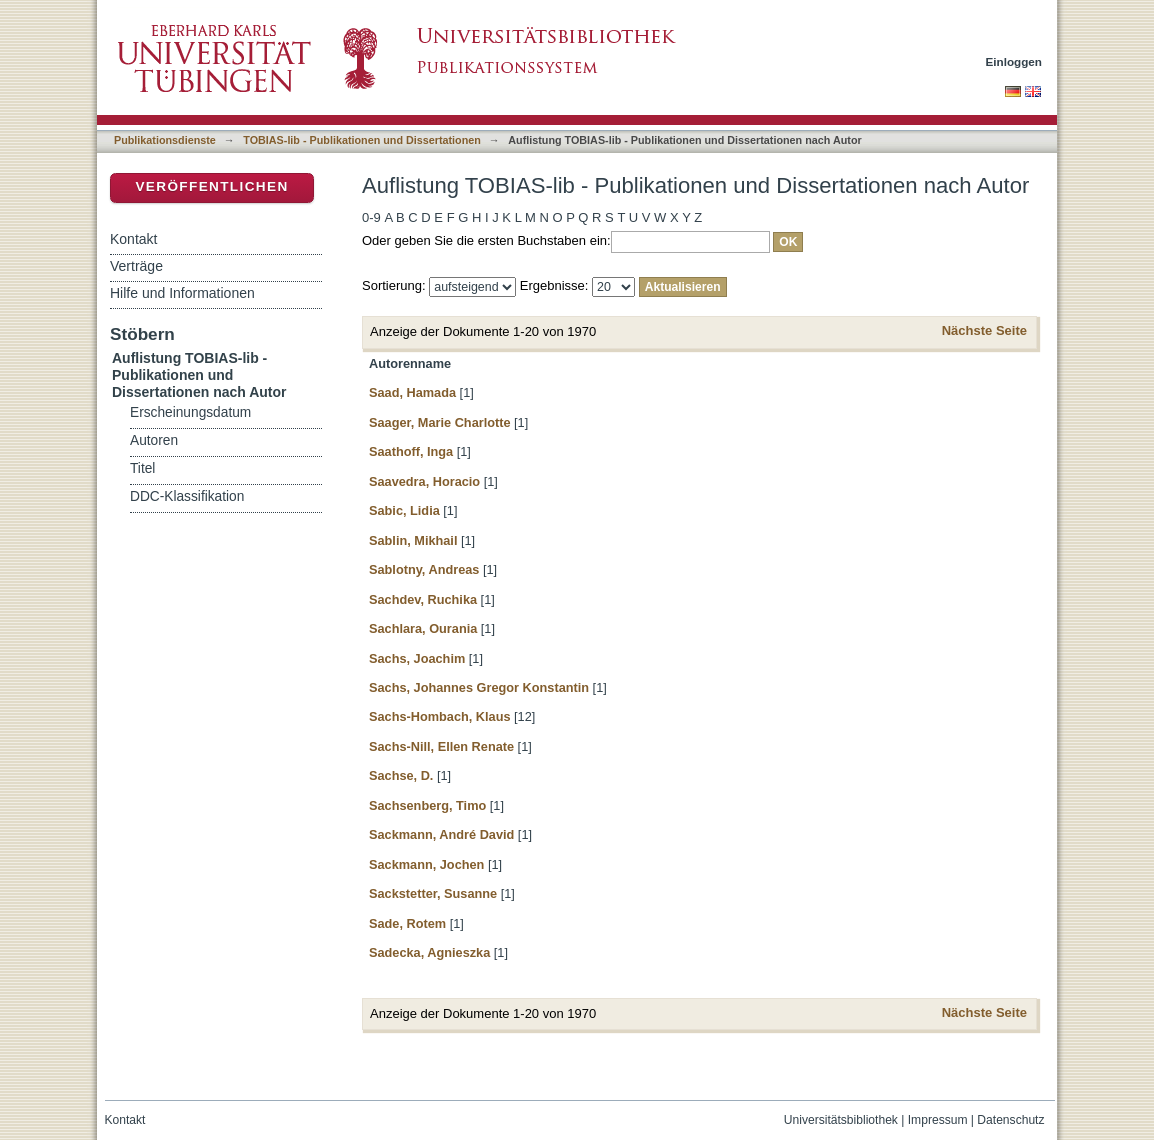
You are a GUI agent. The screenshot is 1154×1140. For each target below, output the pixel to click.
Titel (142, 468)
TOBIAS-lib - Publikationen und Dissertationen (362, 140)
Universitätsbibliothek (841, 1120)
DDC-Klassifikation (187, 496)
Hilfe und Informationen (182, 293)
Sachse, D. (401, 775)
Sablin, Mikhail (413, 540)
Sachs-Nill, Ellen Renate (441, 746)
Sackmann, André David (441, 834)
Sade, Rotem (407, 923)
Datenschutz (1010, 1120)
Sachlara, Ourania (423, 628)
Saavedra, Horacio (424, 481)
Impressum (938, 1120)
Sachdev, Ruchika (423, 599)
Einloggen (1014, 61)
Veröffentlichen (211, 186)
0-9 (371, 217)
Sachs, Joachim (417, 658)
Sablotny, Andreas (424, 569)
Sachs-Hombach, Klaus (440, 716)
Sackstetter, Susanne (433, 893)
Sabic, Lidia (404, 510)
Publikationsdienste (165, 140)
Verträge (136, 266)
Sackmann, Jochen (426, 864)
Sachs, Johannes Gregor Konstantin (479, 687)
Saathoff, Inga (411, 451)
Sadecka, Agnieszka (429, 952)
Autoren (154, 440)
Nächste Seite (984, 330)
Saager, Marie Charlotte (440, 422)
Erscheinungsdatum (190, 412)
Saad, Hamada (412, 392)
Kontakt (133, 239)
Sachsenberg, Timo (427, 805)
